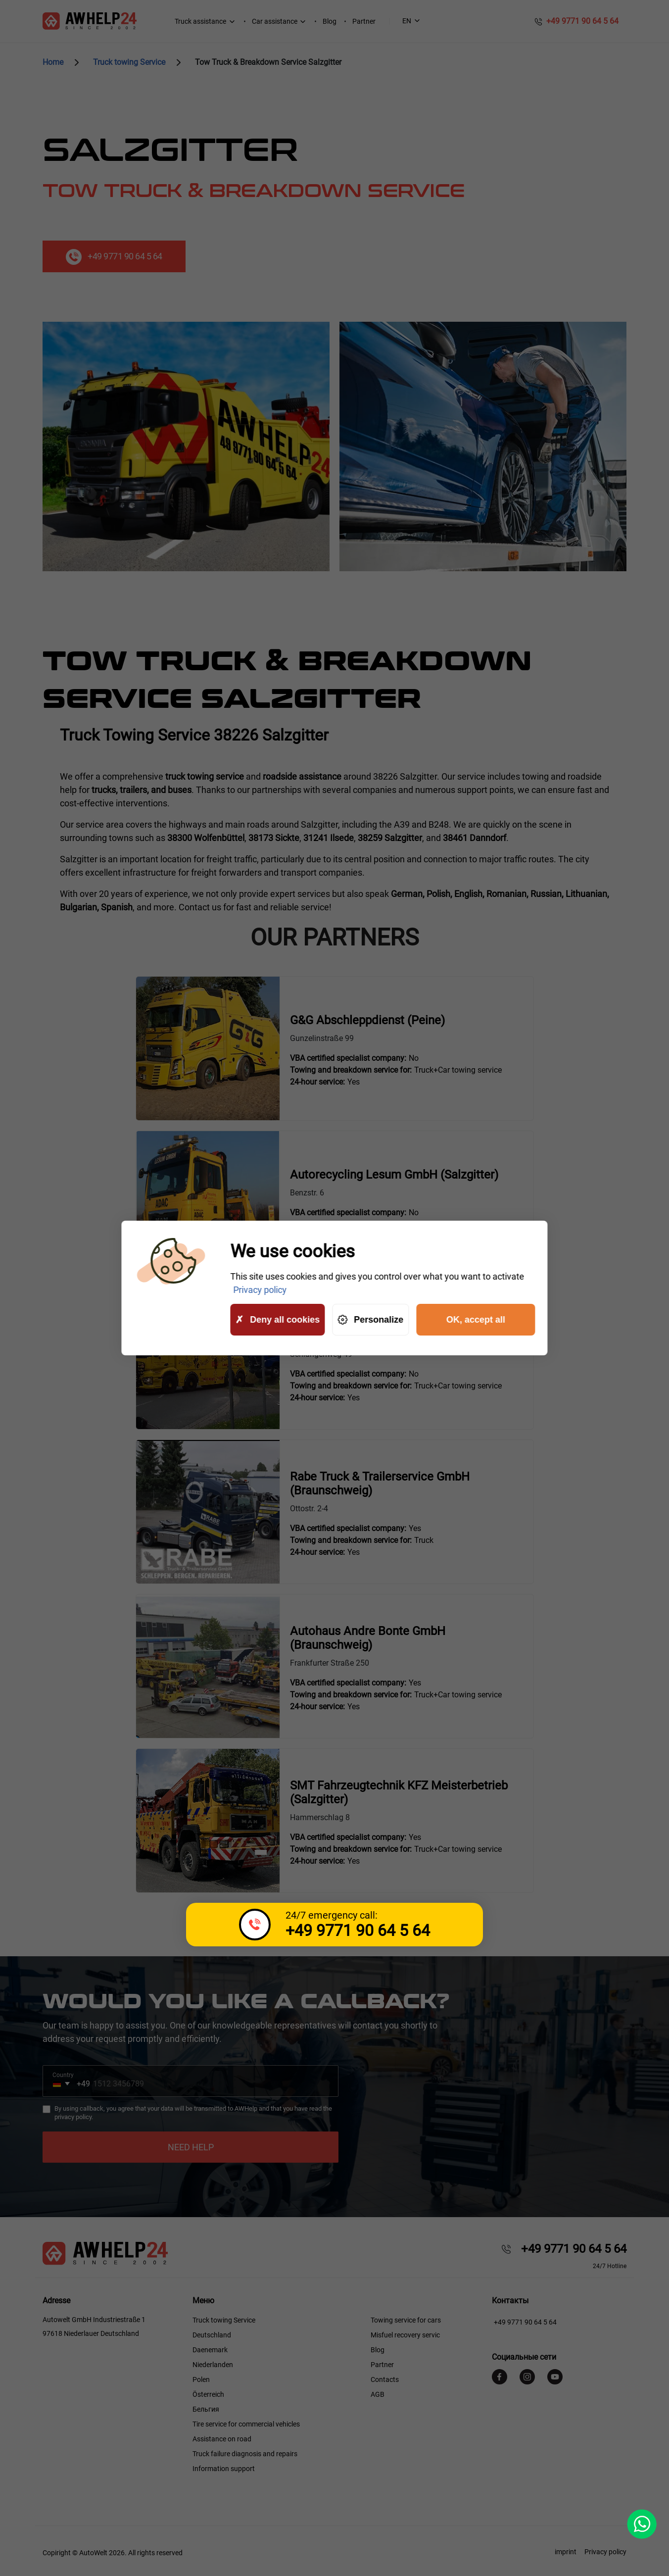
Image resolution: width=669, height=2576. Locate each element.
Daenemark (210, 2350)
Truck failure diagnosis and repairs (244, 2454)
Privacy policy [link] (260, 1290)
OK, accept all (475, 1320)
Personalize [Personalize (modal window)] (370, 1320)
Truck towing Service (223, 2320)
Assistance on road (221, 2439)
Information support (223, 2469)
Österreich (208, 2394)
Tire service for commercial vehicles (246, 2424)
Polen (201, 2379)
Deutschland (211, 2335)
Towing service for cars (406, 2320)
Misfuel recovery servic (405, 2335)
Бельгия (205, 2409)
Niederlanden (212, 2365)
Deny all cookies (277, 1320)
